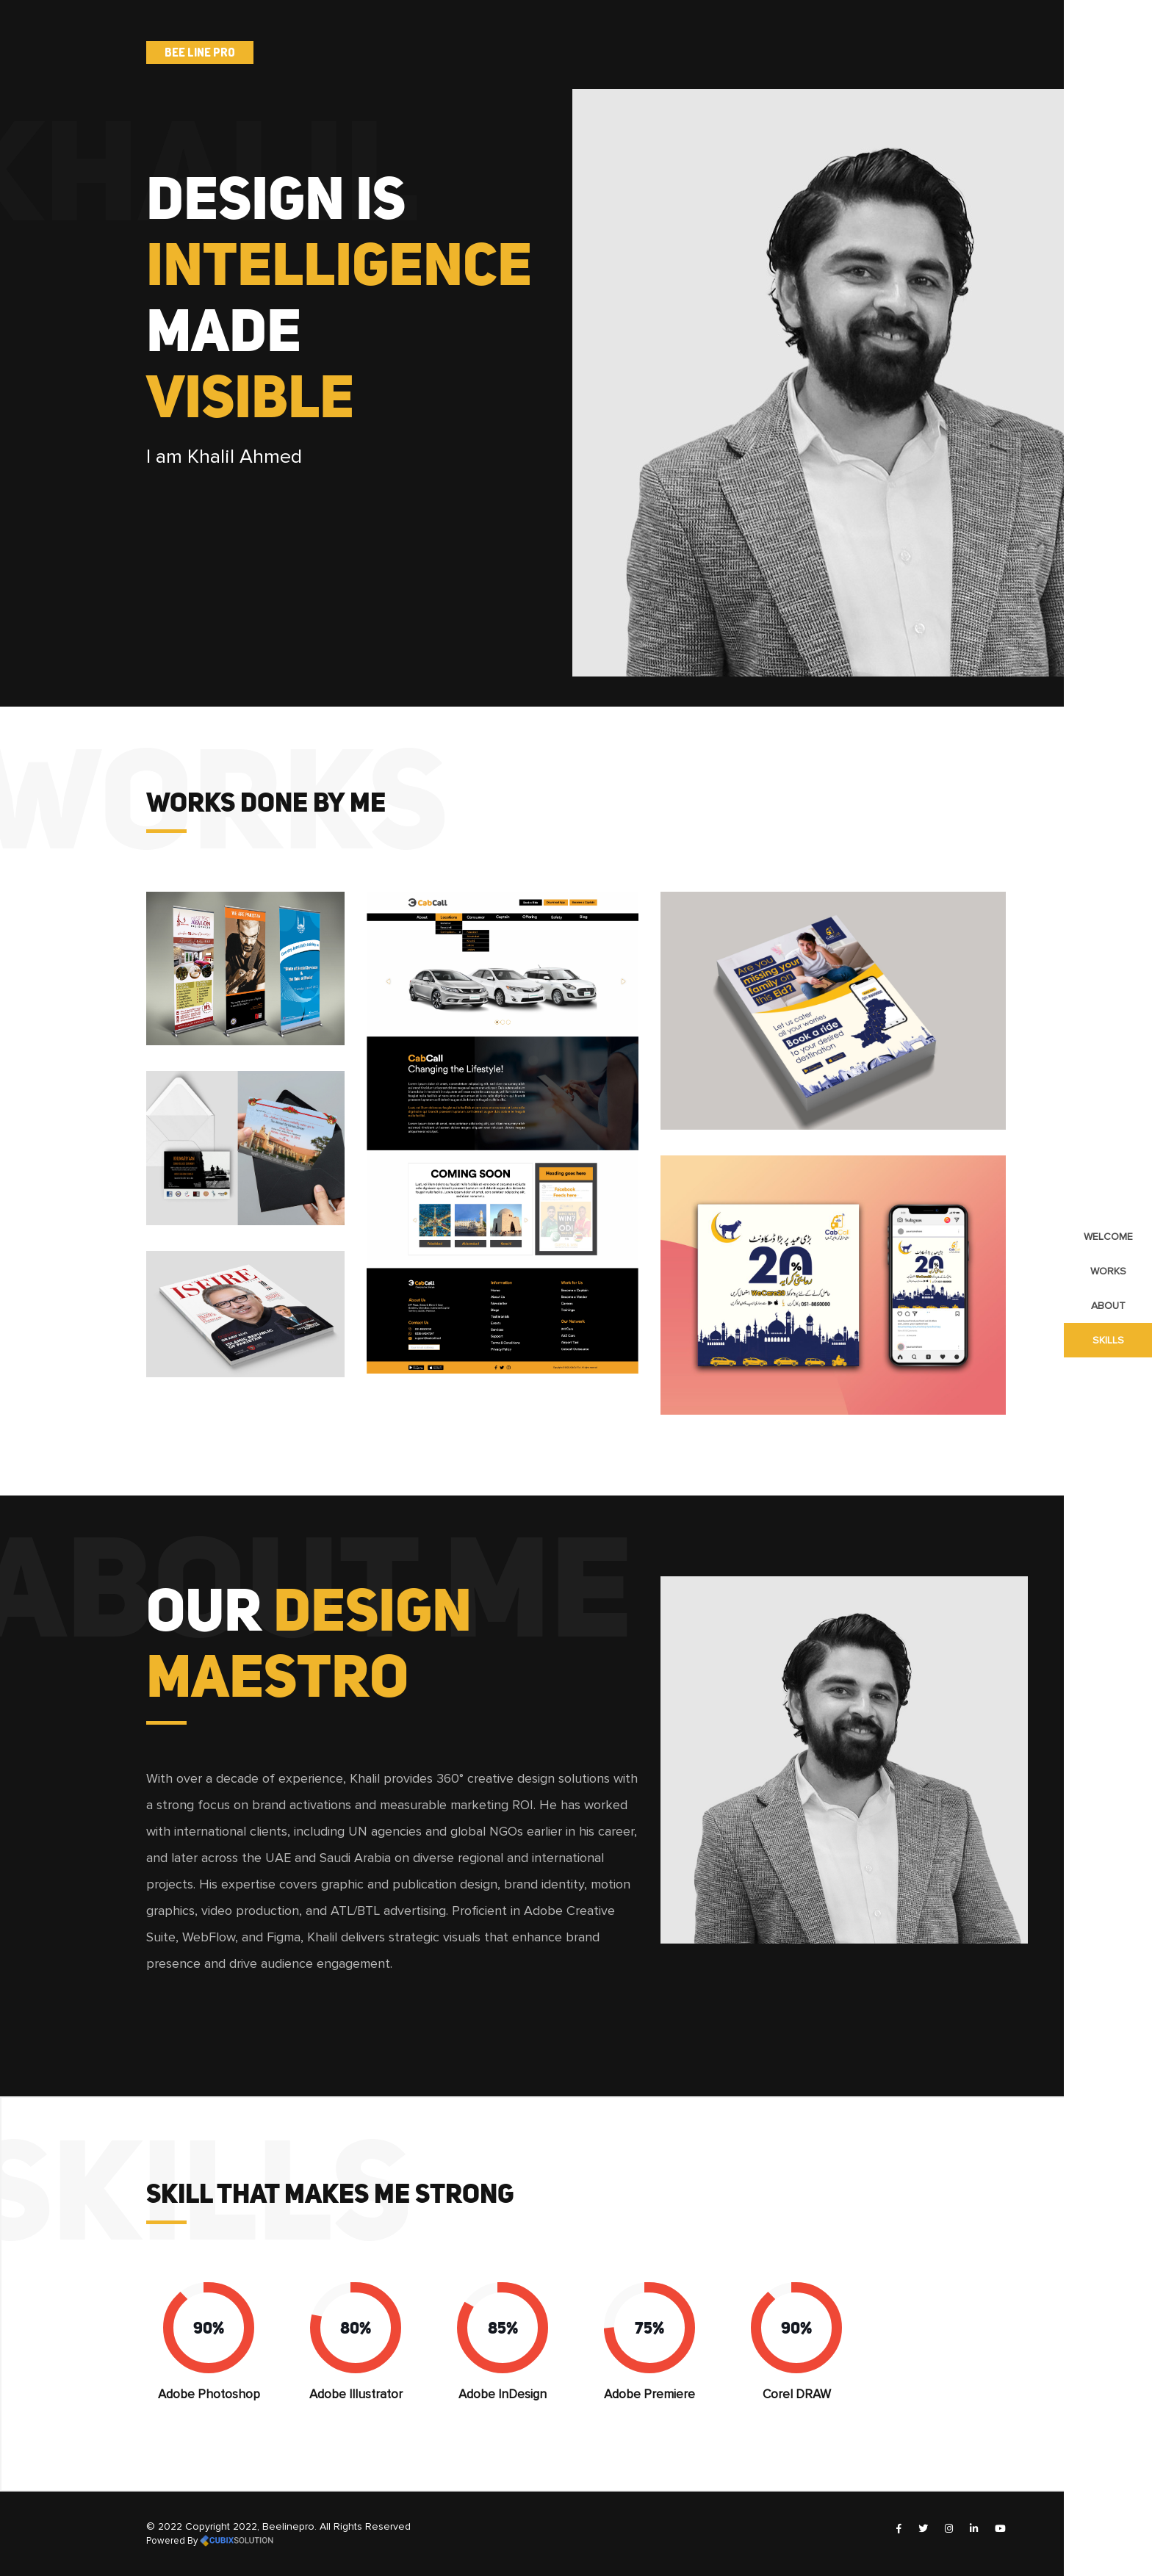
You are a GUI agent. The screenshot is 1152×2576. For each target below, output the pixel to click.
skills (1108, 1340)
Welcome (1108, 1236)
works (1108, 1271)
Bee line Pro (200, 52)
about (1108, 1305)
